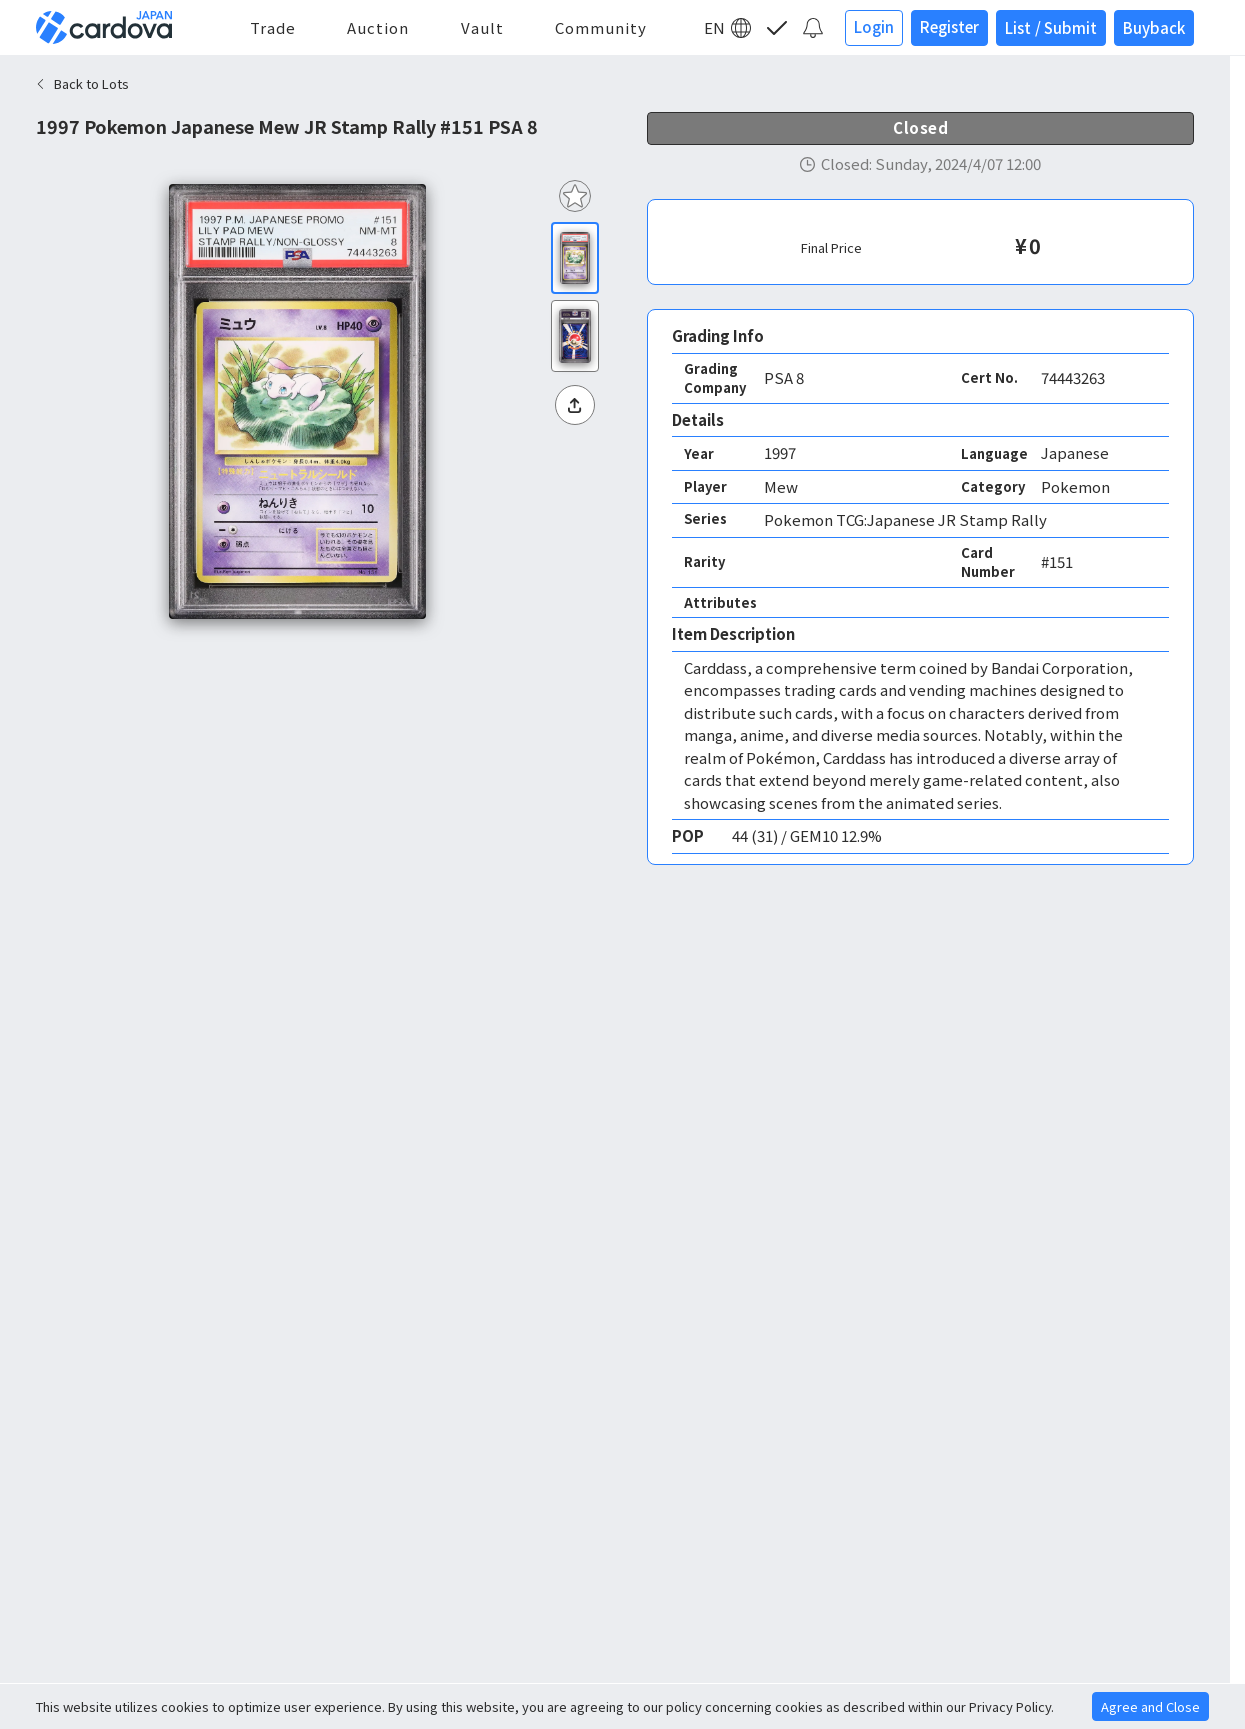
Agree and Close (1150, 1706)
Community (601, 27)
